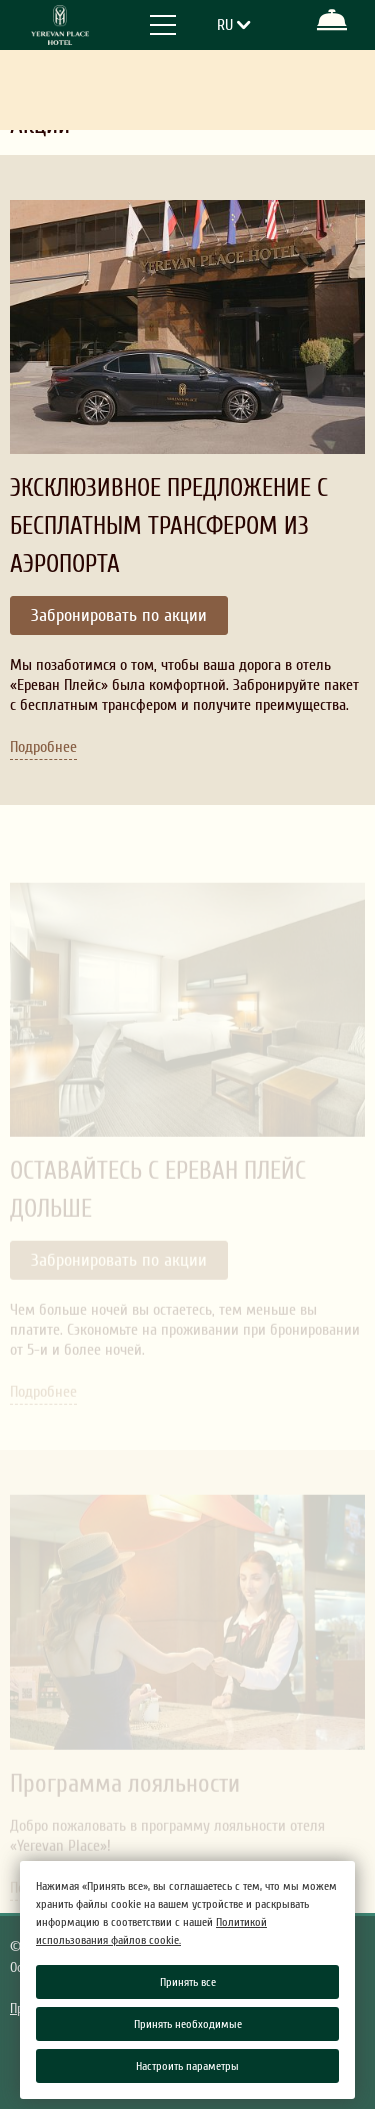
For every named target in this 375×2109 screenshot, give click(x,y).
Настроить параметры (187, 2066)
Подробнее (43, 746)
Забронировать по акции (119, 615)
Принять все (188, 1982)
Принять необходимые (188, 2024)
